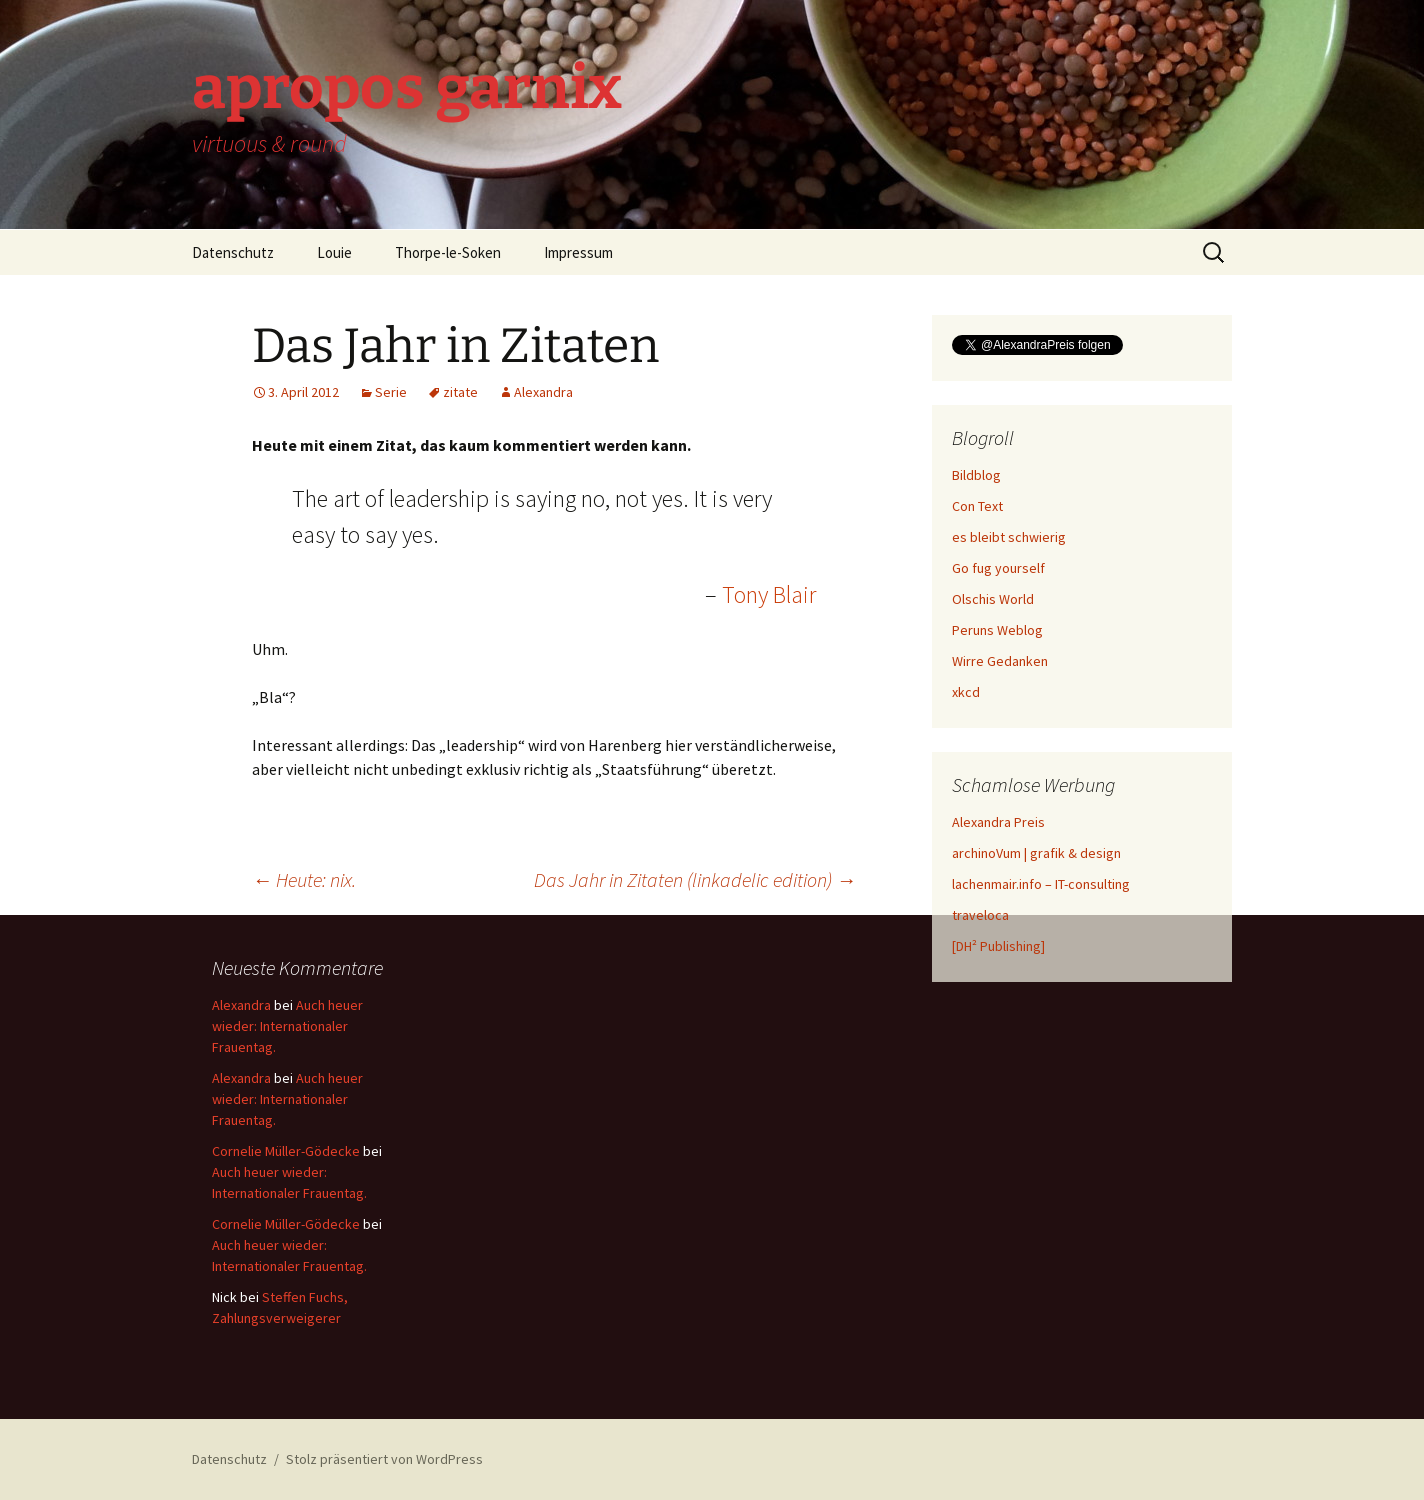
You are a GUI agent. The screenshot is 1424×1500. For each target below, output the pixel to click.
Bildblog (976, 475)
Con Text (977, 506)
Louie (334, 252)
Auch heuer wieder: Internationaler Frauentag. (287, 1026)
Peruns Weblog (997, 630)
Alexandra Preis (998, 822)
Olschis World (993, 599)
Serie (391, 392)
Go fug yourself (998, 568)
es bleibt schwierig (1009, 537)
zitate (460, 392)
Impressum (578, 252)
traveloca (980, 915)
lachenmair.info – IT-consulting (1041, 884)
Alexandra (543, 392)
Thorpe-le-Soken (448, 252)
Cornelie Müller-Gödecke (286, 1151)
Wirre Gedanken (1000, 661)
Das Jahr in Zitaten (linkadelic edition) (695, 879)
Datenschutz (233, 252)
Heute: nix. (304, 879)
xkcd (966, 692)
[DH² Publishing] (998, 946)
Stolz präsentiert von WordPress (384, 1459)
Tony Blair (769, 594)
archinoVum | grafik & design (1036, 853)
